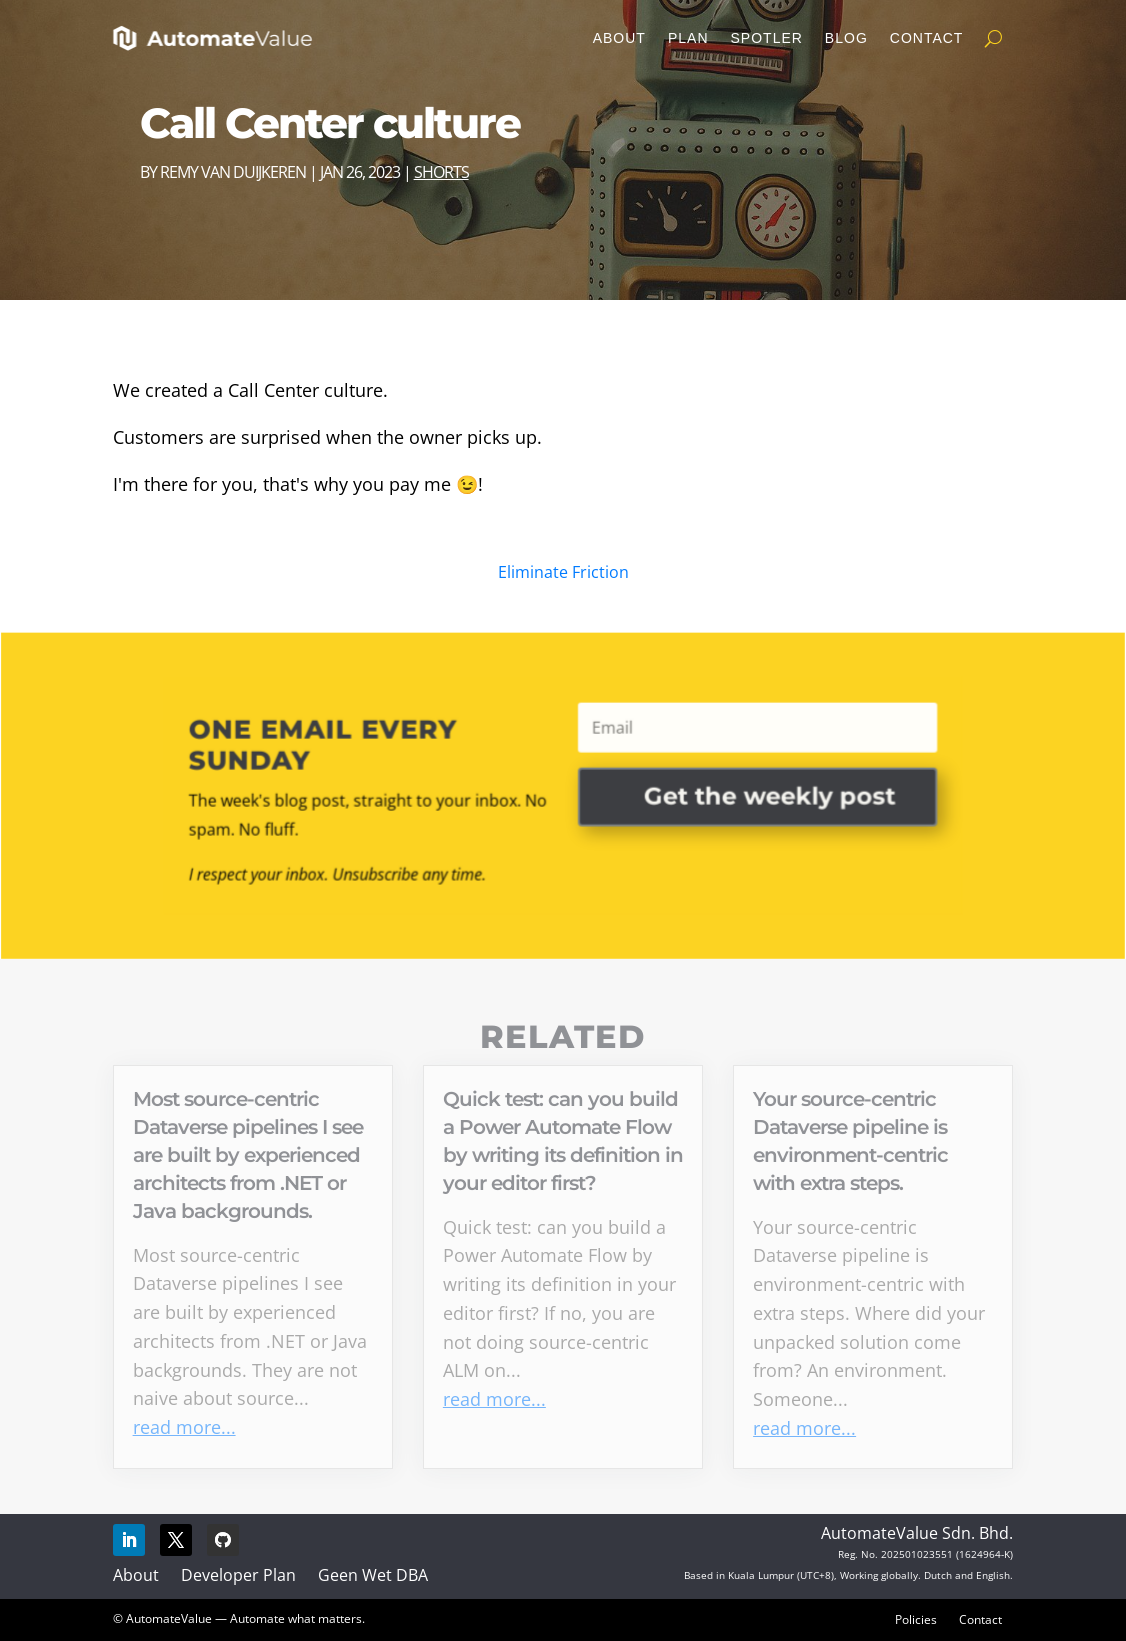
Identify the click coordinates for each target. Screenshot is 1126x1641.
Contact (927, 38)
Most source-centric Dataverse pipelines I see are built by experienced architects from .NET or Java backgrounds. (248, 1155)
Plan (688, 38)
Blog (846, 38)
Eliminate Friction (563, 572)
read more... (184, 1427)
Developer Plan (238, 1575)
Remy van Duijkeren (233, 172)
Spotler (767, 38)
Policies (916, 1619)
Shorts (441, 172)
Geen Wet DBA (373, 1575)
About (619, 38)
